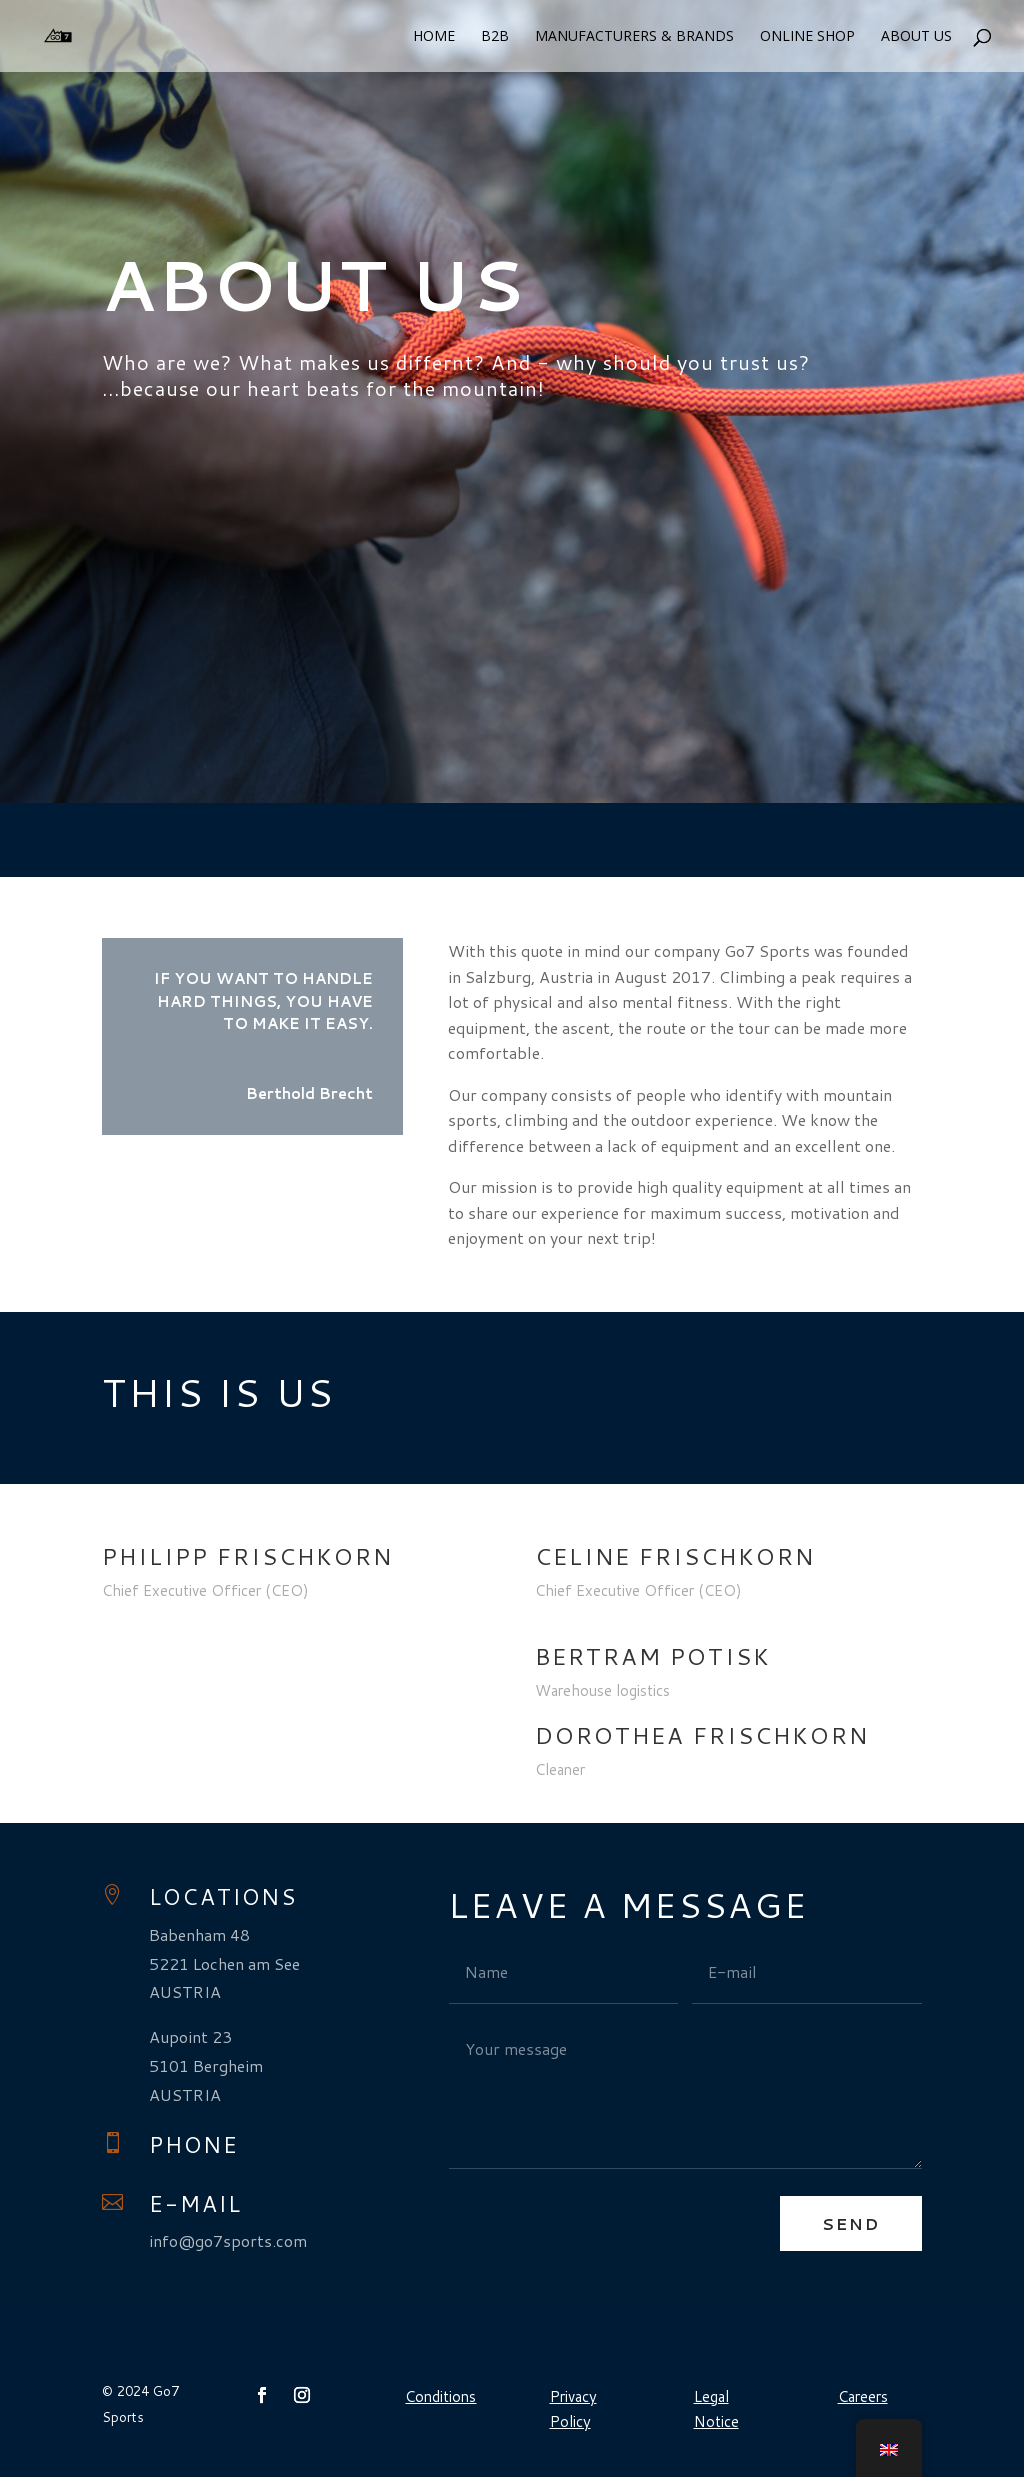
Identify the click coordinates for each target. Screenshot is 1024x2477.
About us (916, 37)
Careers (863, 2396)
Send (851, 2223)
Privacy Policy (573, 2409)
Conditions (440, 2396)
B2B (495, 37)
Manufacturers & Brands (634, 37)
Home (434, 37)
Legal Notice (716, 2409)
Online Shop (807, 37)
